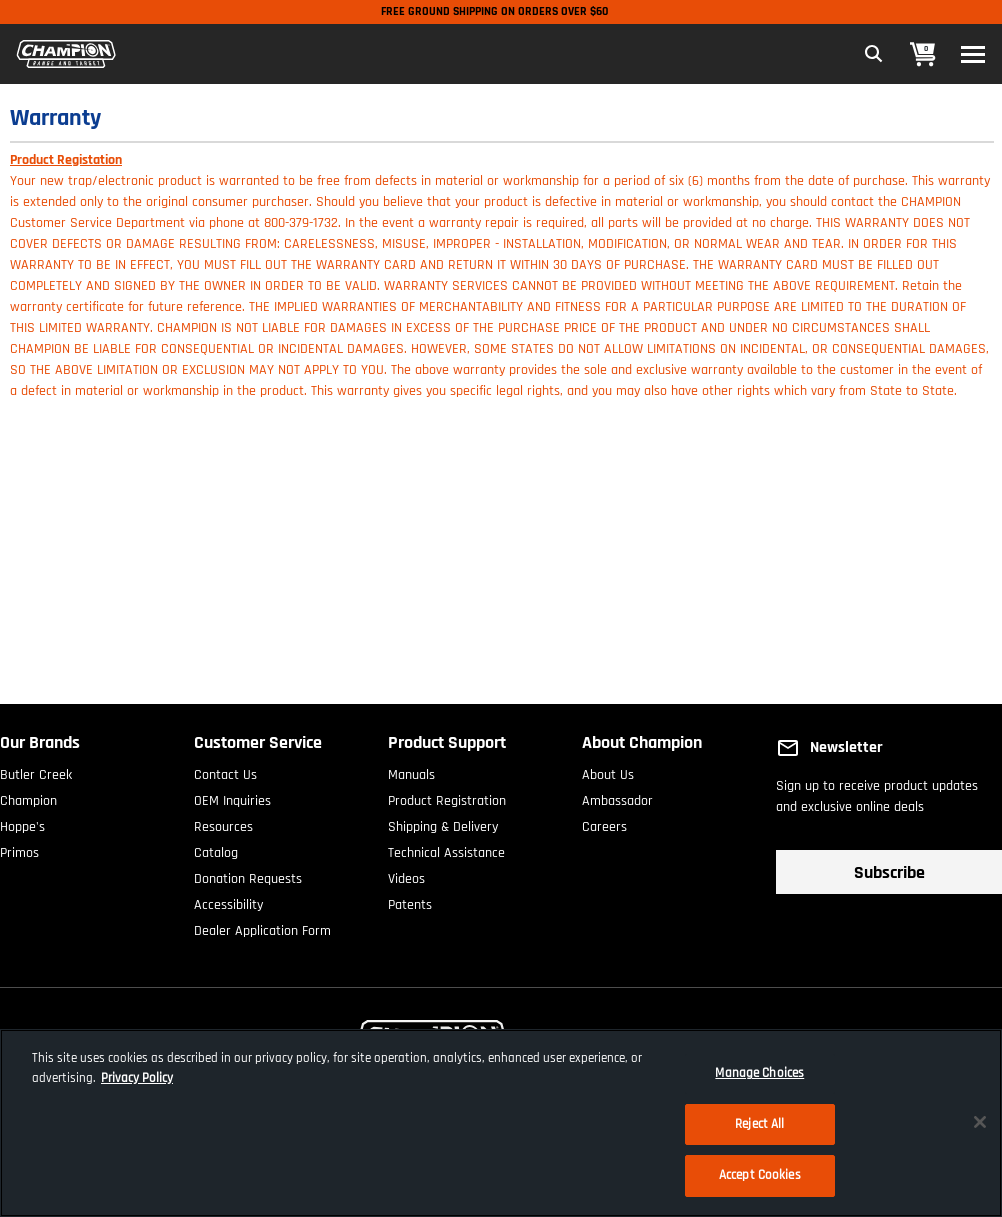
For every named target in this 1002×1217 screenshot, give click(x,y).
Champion (28, 796)
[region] (501, 1123)
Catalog (216, 848)
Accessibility (228, 900)
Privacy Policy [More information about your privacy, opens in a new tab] (137, 1078)
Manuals (411, 770)
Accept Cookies (760, 1175)
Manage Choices (759, 1073)
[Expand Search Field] (874, 54)
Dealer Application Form (262, 926)
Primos (19, 848)
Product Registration (447, 796)
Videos (406, 874)
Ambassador (617, 796)
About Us (608, 770)
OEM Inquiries (232, 796)
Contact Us (225, 770)
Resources (223, 822)
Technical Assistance (446, 848)
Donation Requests (248, 874)
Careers (604, 822)
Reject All (759, 1124)
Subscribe (889, 872)
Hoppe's (22, 822)
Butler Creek (36, 770)
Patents (410, 900)
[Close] (980, 1122)
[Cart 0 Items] (923, 54)
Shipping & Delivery (443, 822)
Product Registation (66, 160)
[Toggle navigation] (973, 54)
